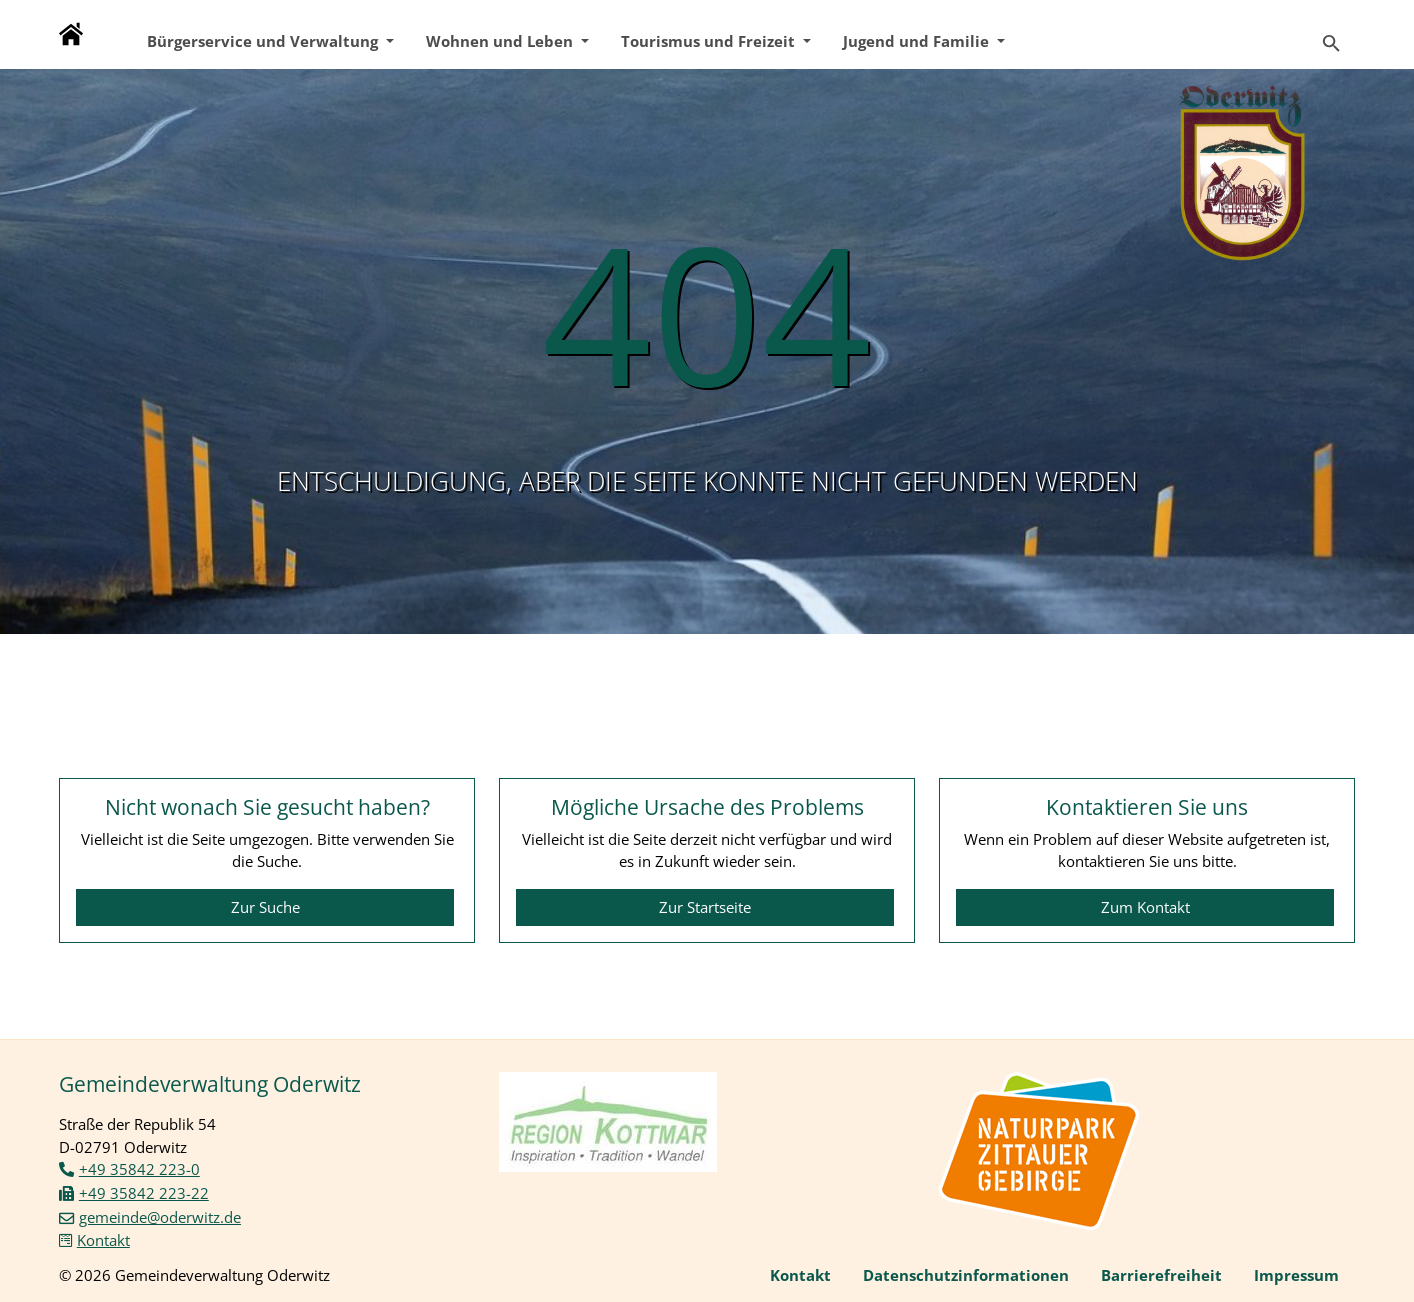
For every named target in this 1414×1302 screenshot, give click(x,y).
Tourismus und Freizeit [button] (710, 41)
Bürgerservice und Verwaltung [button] (264, 41)
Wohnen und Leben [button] (501, 41)
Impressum (1296, 1275)
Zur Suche (265, 907)
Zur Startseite (705, 907)
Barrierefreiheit (1161, 1275)
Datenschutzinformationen (966, 1275)
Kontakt (103, 1240)
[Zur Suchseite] (1331, 34)
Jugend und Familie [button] (918, 41)
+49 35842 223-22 (144, 1193)
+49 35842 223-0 (139, 1169)
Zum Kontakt (1145, 907)
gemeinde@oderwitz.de (160, 1217)
